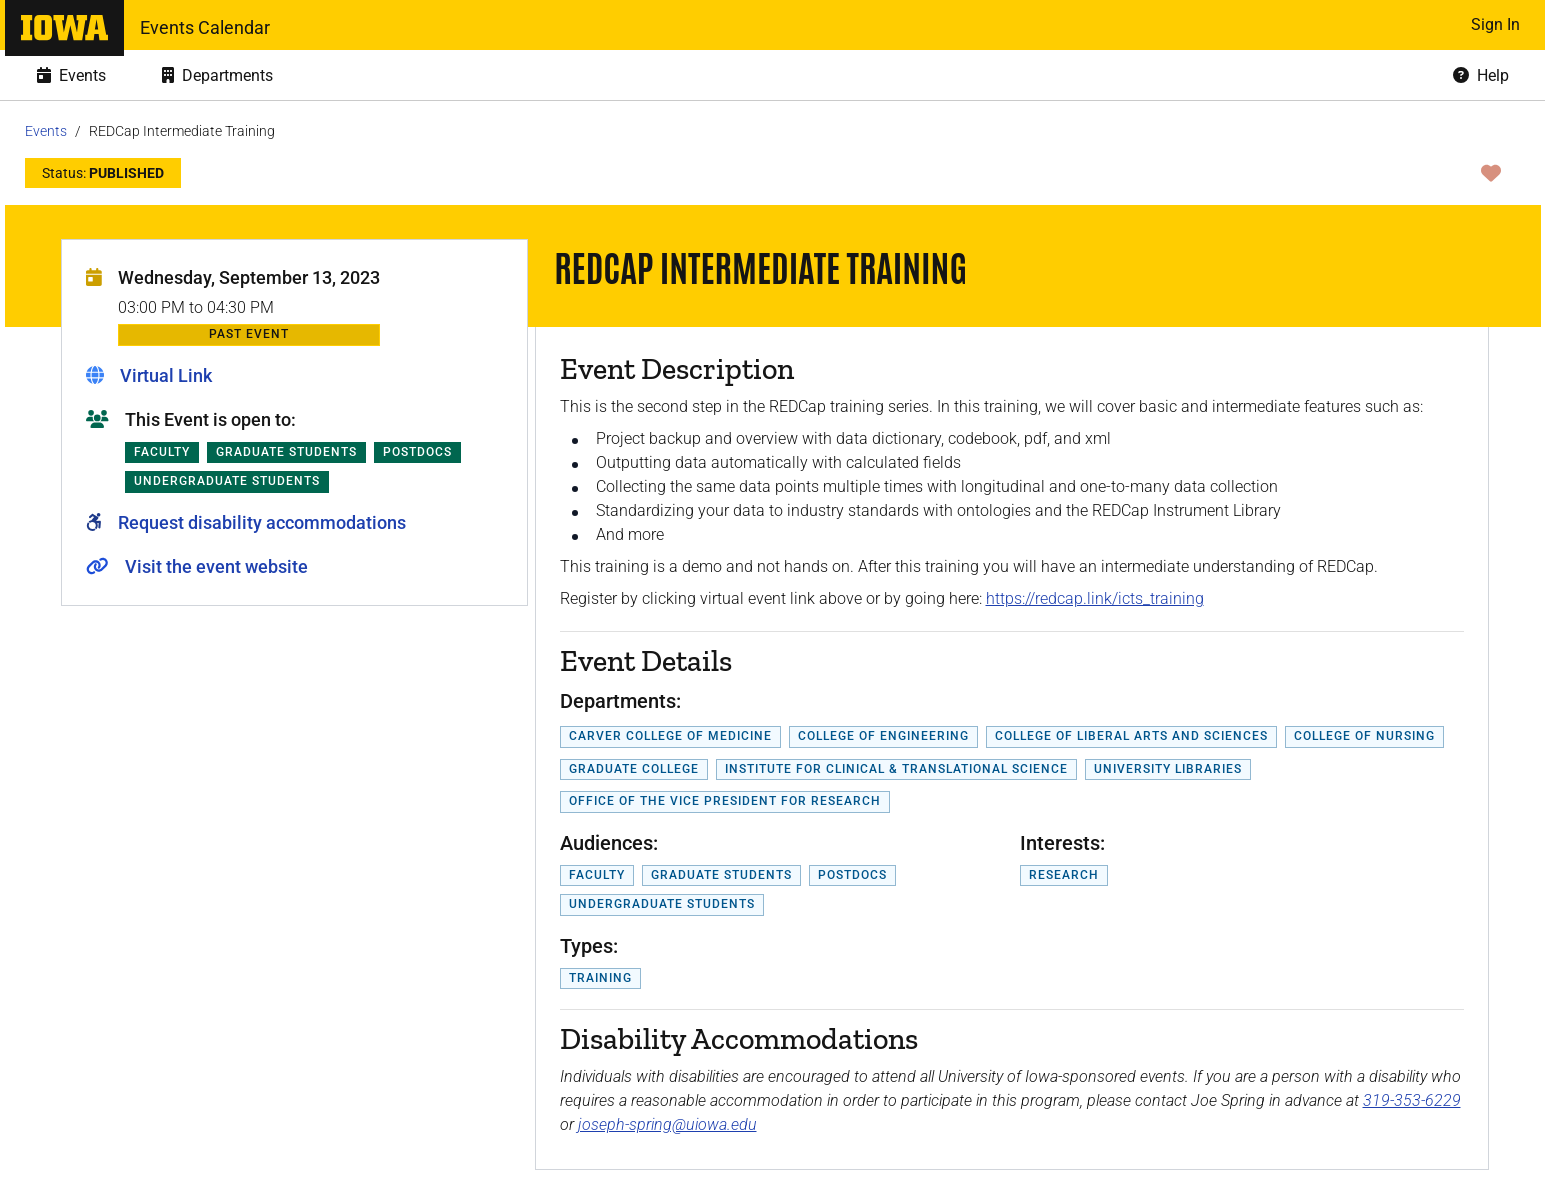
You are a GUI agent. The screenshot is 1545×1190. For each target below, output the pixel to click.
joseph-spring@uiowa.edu (667, 1124)
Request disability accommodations (262, 522)
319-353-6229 (1412, 1100)
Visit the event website (216, 566)
